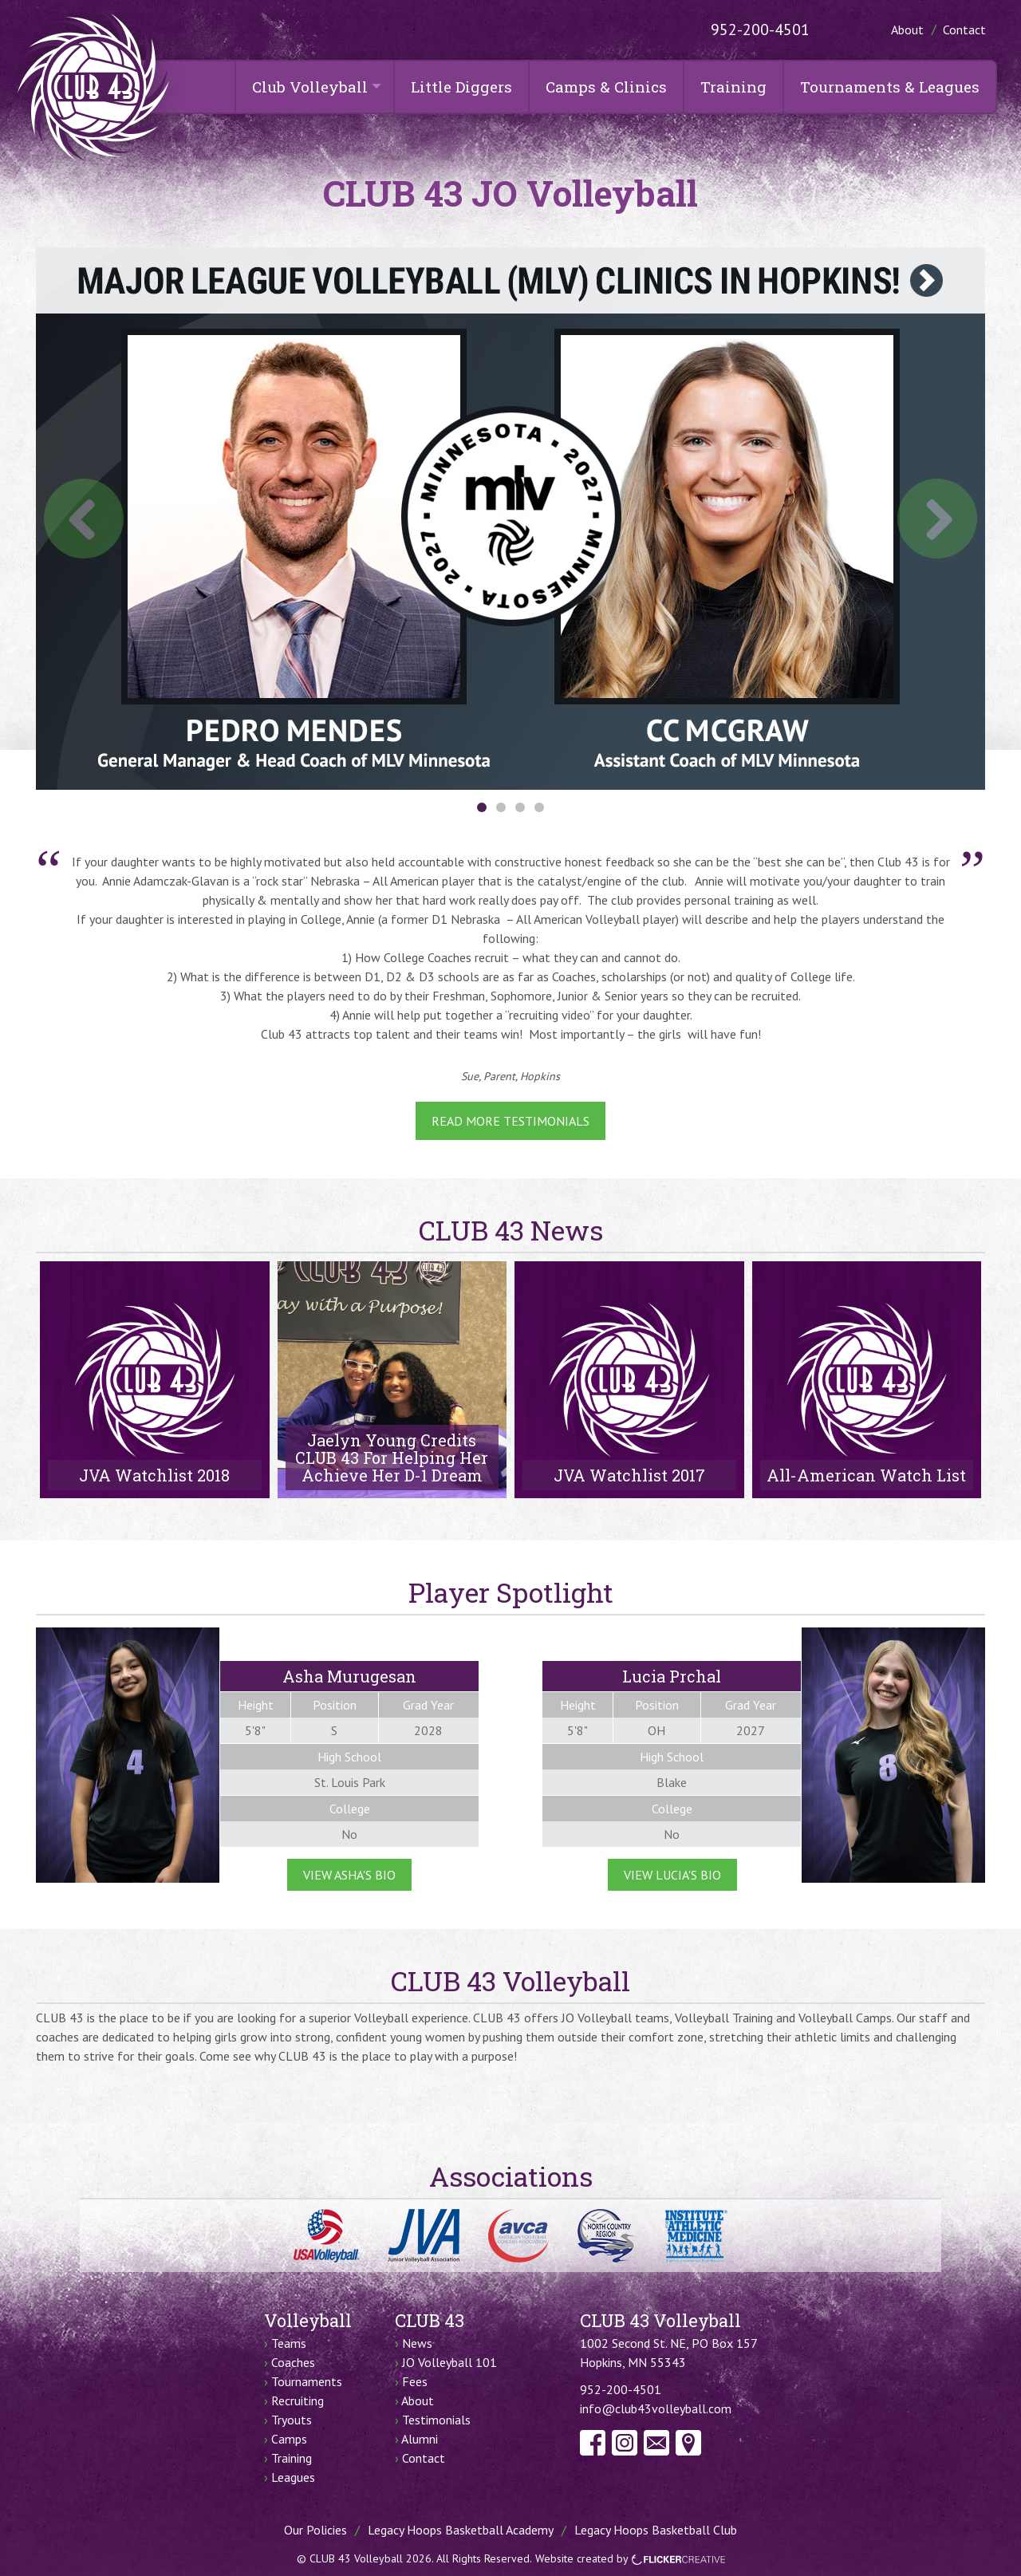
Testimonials (436, 2420)
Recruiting (297, 2400)
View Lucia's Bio (672, 1875)
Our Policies (315, 2530)
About (907, 29)
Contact (964, 29)
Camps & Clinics (606, 87)
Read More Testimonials (510, 1121)
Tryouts (291, 2420)
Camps (289, 2439)
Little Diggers (461, 87)
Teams (288, 2343)
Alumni (419, 2439)
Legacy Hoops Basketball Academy (461, 2530)
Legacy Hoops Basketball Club (655, 2530)
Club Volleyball (310, 87)
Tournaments (306, 2381)
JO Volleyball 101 (449, 2362)
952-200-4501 (760, 29)
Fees (415, 2381)
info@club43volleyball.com (655, 2408)
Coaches (293, 2362)
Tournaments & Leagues (890, 87)
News (417, 2343)
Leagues (293, 2477)
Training (733, 87)
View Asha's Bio (349, 1875)
